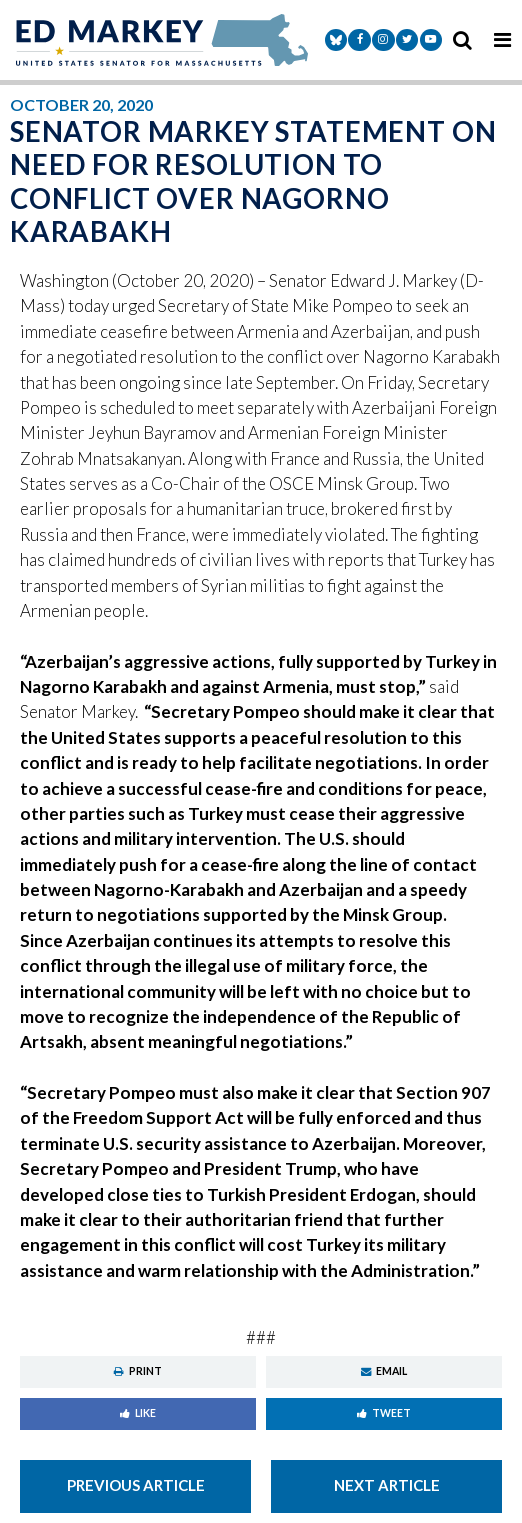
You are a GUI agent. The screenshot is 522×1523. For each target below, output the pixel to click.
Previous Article (136, 1485)
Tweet (384, 1413)
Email (384, 1371)
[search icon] (462, 40)
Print (138, 1371)
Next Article (387, 1485)
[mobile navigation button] (502, 40)
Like (138, 1413)
